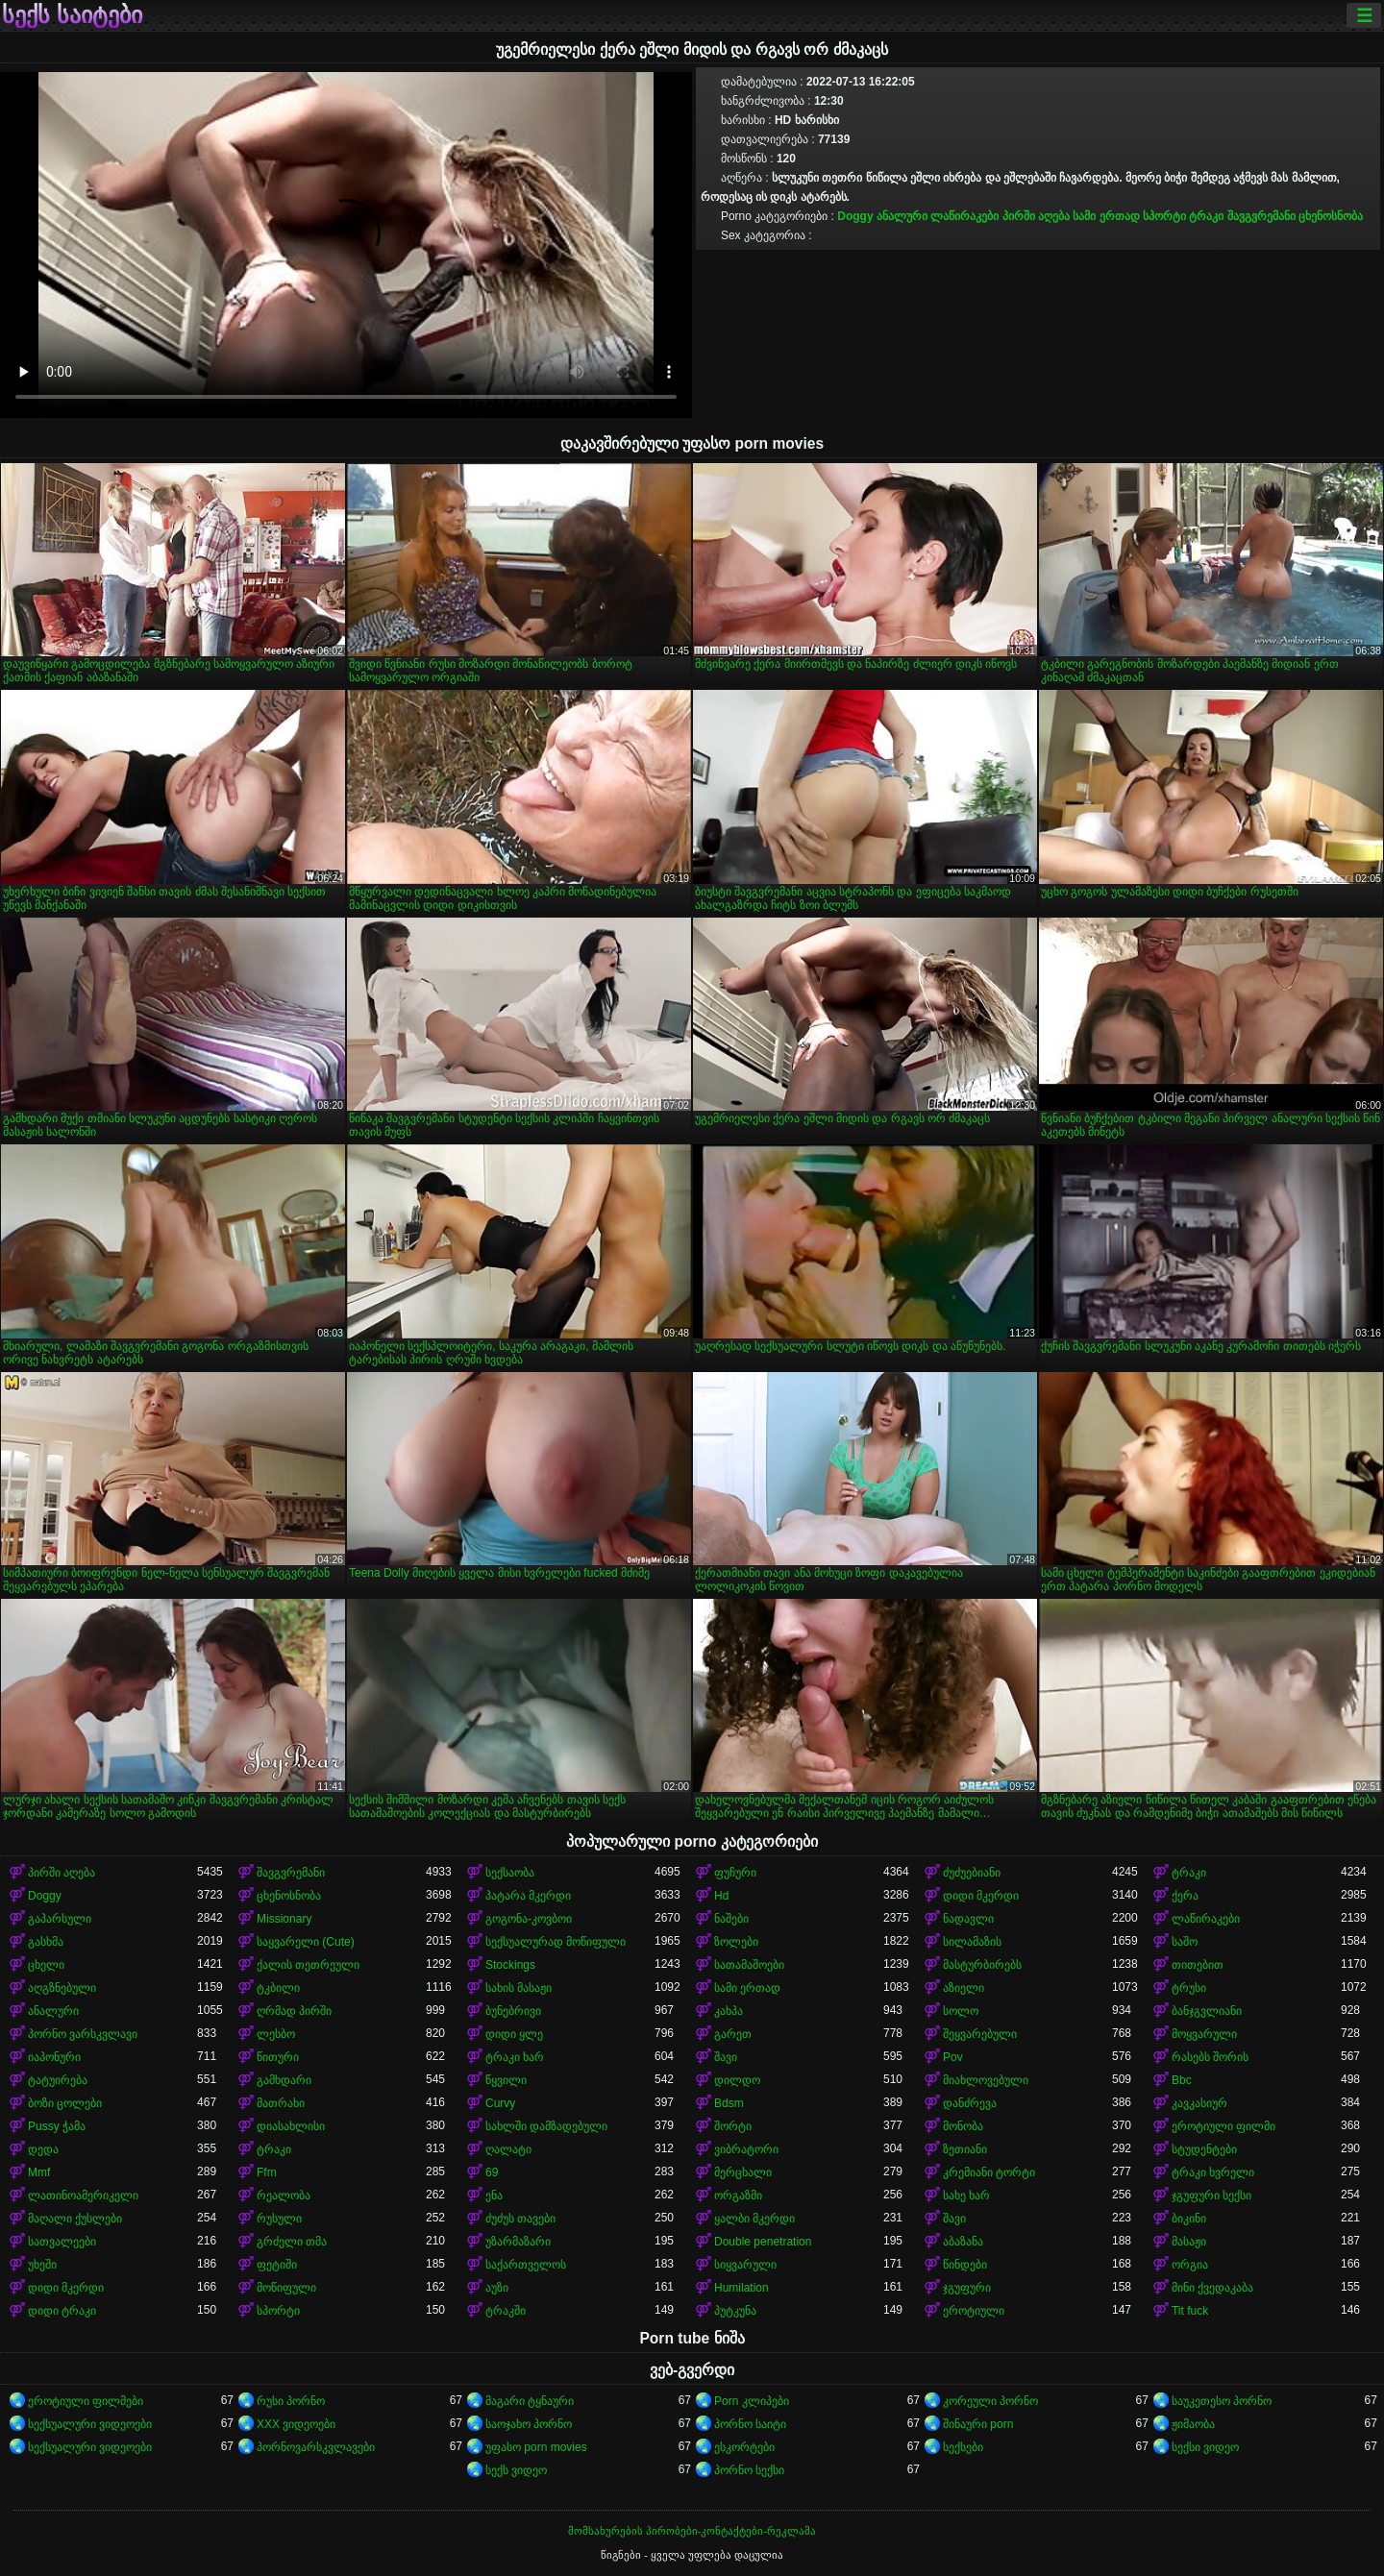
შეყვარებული (980, 2034)
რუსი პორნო (291, 2401)
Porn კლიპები (751, 2401)
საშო (1185, 1942)
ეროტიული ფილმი (1223, 2126)
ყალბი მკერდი (754, 2218)
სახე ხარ (966, 2195)
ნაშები (731, 1919)
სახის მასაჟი (518, 1988)
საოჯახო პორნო (528, 2424)
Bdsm (729, 2103)
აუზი (496, 2287)
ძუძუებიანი (972, 1872)
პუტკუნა (735, 2311)
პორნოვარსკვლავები (316, 2447)
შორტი (733, 2126)
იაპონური (54, 2057)
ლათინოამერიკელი (83, 2195)
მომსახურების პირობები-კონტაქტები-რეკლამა (692, 2531)
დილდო (737, 2080)
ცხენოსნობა (1330, 216)
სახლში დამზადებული (546, 2126)
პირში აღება (1036, 216)
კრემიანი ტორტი (989, 2172)
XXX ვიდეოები (296, 2424)
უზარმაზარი (518, 2241)
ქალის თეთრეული (308, 1965)
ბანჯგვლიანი (1207, 2011)
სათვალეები (62, 2241)
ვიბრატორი (746, 2149)
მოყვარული (1204, 2034)
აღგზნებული (62, 1988)
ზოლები (736, 1942)
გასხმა (45, 1942)
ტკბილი (278, 1988)
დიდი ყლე (514, 2034)
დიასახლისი (291, 2126)
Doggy (855, 216)
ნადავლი (968, 1919)
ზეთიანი (965, 2149)
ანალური (902, 216)
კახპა (728, 2011)
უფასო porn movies (536, 2447)
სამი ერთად (1106, 216)
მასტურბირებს (982, 1965)
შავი (725, 2057)
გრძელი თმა (292, 2241)
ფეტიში (277, 2264)
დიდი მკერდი (981, 1895)
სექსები (963, 2447)
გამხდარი (284, 2080)
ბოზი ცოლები (65, 2103)
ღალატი (508, 2149)
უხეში (42, 2264)
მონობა (963, 2126)
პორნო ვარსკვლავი (82, 2034)
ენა (494, 2195)
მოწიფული (286, 2287)
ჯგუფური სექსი (1211, 2195)
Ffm (267, 2172)
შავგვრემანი (1261, 216)
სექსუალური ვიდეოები (90, 2424)
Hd (721, 1895)
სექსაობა (509, 1872)
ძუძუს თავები (520, 2218)
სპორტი (1164, 216)
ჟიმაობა (1193, 2424)
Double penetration (762, 2241)
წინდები (965, 2264)
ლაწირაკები (964, 216)
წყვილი (506, 2080)
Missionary (284, 1919)
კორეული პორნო (990, 2401)
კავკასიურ (1199, 2103)
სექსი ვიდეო (1205, 2447)
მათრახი (281, 2103)
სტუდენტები (1204, 2149)
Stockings (510, 1965)
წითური (278, 2057)
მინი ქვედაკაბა (1212, 2287)
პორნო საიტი (750, 2424)
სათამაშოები (749, 1965)
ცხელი (46, 1965)
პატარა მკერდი (528, 1895)
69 (491, 2172)
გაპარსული (59, 1919)
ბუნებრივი (513, 2011)
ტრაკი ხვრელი (1213, 2172)
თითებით (1197, 1965)
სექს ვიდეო (516, 2470)
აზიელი (963, 1988)
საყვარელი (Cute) (306, 1942)
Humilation (741, 2287)
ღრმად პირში (294, 2011)
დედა (43, 2149)
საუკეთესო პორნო (1222, 2401)
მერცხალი (743, 2172)
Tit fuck (1190, 2311)
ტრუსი (1189, 1988)
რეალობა (283, 2195)
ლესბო (276, 2034)
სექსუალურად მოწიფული (555, 1942)
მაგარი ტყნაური (529, 2401)
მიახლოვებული (985, 2080)
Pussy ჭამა (57, 2126)
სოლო (960, 2011)
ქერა (1185, 1895)
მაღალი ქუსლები (75, 2218)
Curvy (500, 2103)
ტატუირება (57, 2080)
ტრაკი (1206, 216)
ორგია (1190, 2264)
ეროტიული (973, 2311)
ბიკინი (1189, 2218)
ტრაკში (505, 2311)
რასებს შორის (1210, 2057)
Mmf (39, 2172)
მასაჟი (1189, 2241)
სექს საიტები (72, 15)
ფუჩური (735, 1872)
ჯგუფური (967, 2287)
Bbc (1182, 2080)
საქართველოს (525, 2264)
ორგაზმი (738, 2195)
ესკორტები (744, 2447)
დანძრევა (970, 2103)
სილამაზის (972, 1942)
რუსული (279, 2218)
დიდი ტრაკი (62, 2311)
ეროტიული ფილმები (85, 2401)
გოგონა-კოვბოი (528, 1919)
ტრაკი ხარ (514, 2057)
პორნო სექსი (749, 2470)
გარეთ (733, 2034)
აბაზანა (963, 2241)
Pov (953, 2057)
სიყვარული (745, 2264)
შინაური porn (978, 2424)
